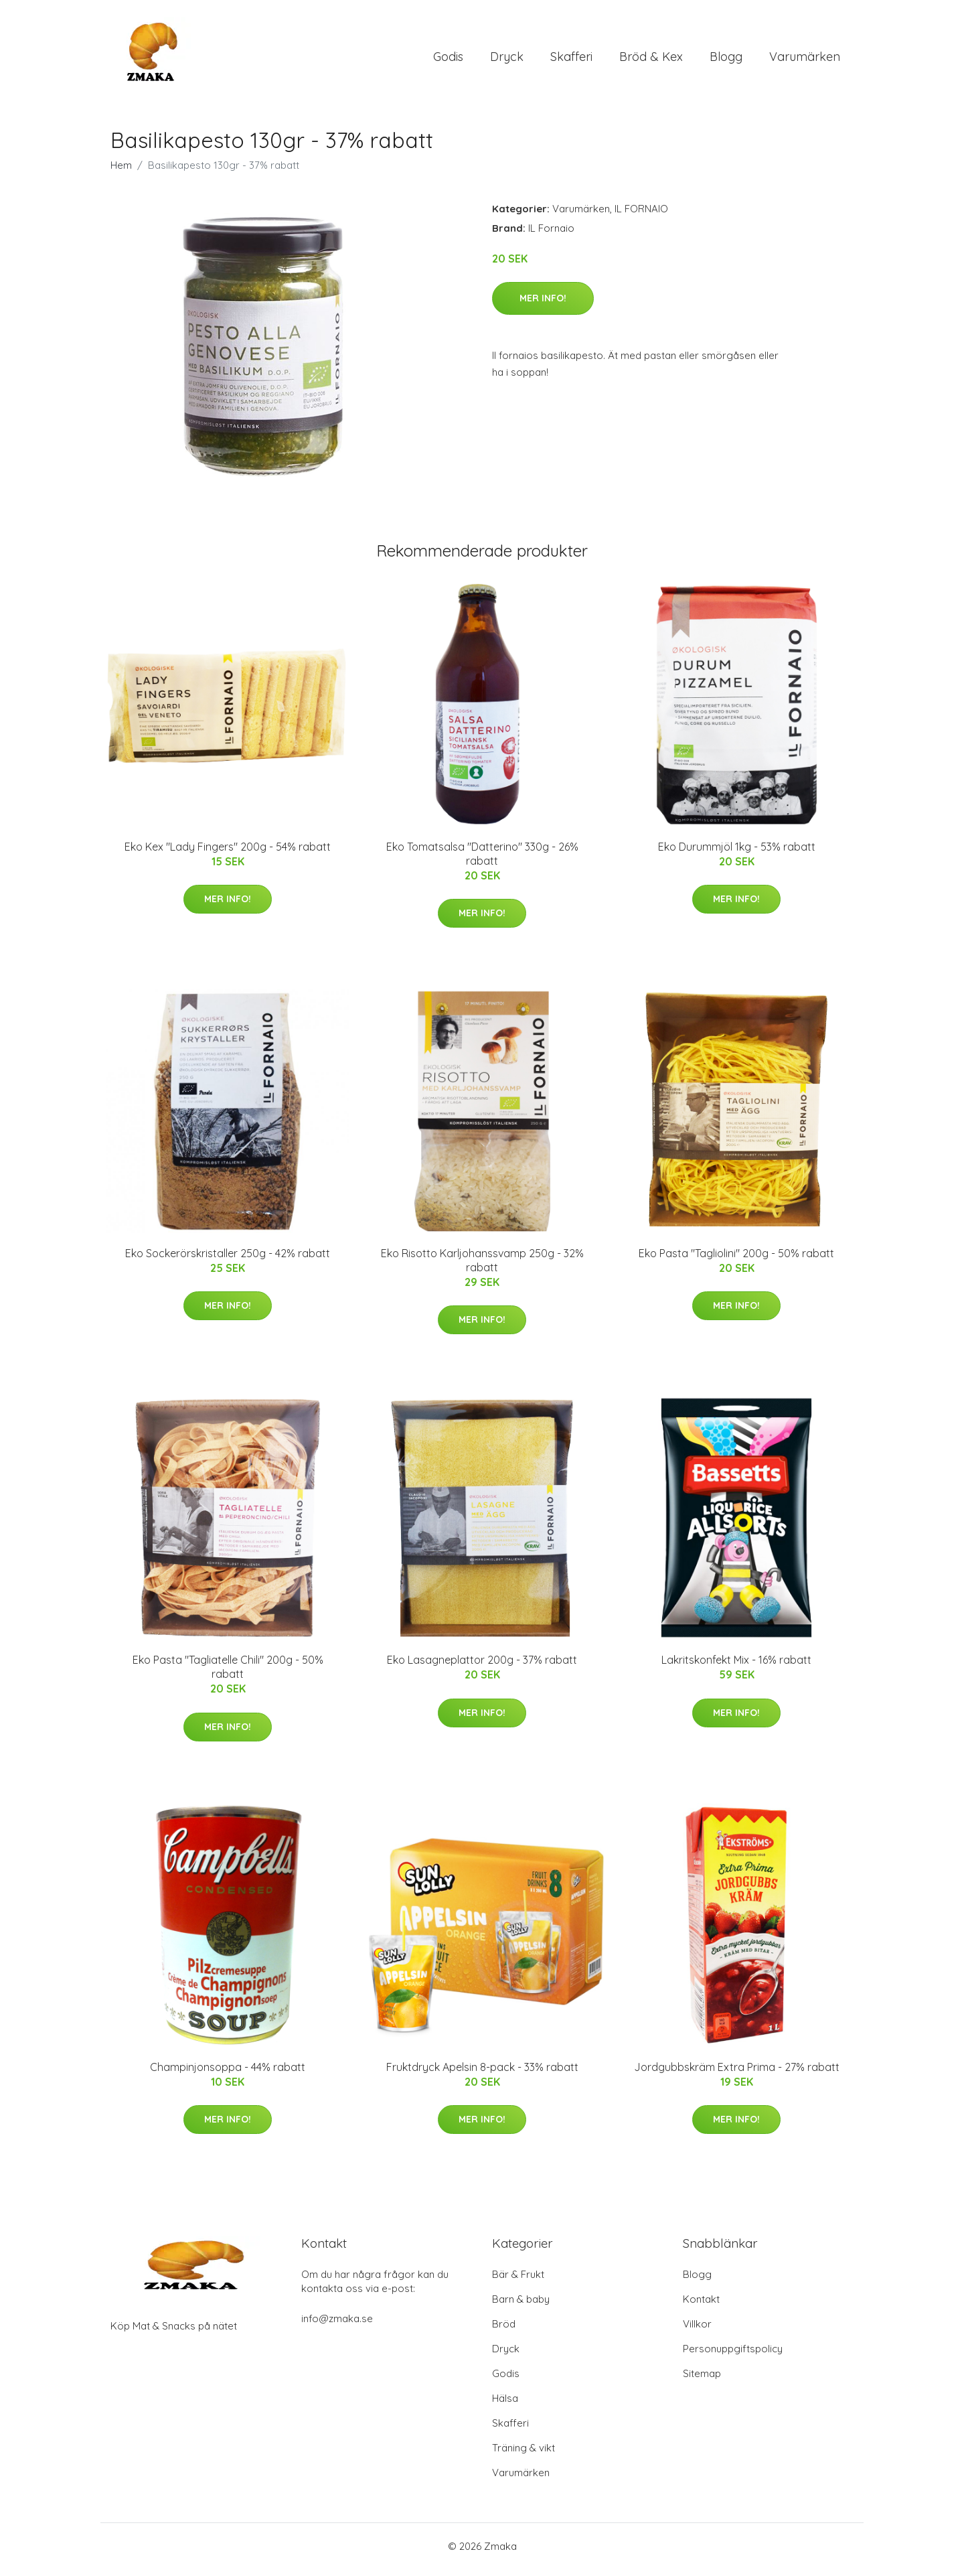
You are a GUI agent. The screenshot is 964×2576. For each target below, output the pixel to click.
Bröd (503, 2330)
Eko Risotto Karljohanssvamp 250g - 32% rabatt (482, 1267)
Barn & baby (521, 2305)
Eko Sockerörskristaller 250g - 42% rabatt (227, 1260)
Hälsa (505, 2405)
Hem (121, 171)
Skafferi (571, 60)
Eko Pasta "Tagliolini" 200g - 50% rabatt (736, 1260)
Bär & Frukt (518, 2281)
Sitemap (702, 2380)
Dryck (507, 60)
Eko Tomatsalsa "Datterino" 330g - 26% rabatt (482, 860)
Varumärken (804, 60)
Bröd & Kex (651, 60)
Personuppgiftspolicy (733, 2355)
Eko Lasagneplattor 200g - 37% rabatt (482, 1667)
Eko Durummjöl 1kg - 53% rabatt (736, 853)
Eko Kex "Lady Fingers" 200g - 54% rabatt (228, 853)
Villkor (697, 2330)
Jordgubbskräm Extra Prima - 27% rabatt (736, 2073)
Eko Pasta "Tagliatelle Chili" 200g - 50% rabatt (228, 1674)
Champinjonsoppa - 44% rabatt (227, 2073)
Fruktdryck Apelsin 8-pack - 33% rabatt (482, 2073)
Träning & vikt (523, 2454)
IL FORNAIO (641, 215)
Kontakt (701, 2305)
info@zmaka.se (337, 2325)
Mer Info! (542, 305)
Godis (448, 60)
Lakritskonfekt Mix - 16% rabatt (736, 1667)
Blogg (726, 60)
